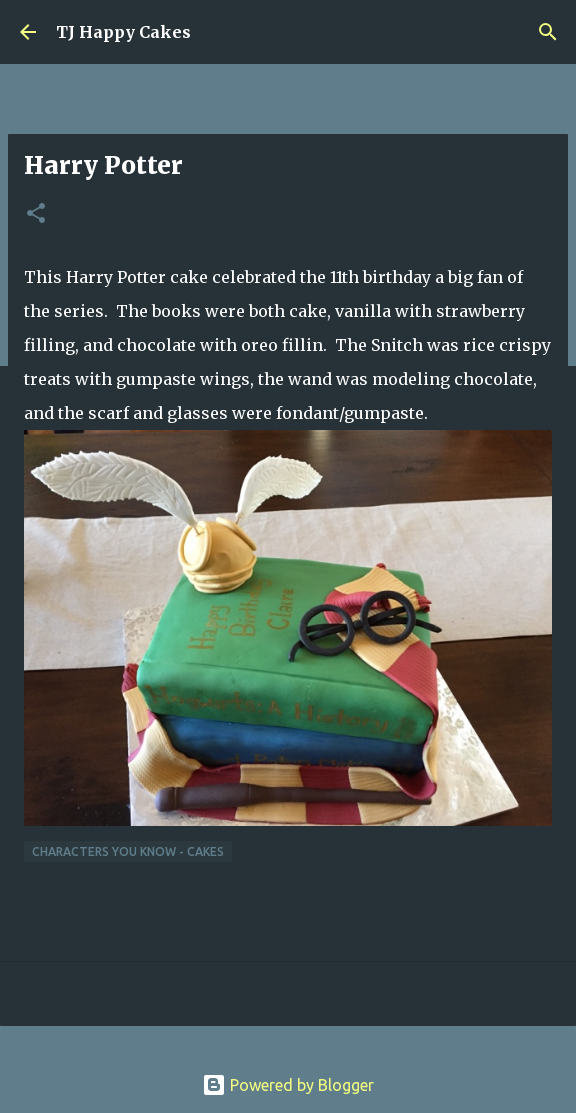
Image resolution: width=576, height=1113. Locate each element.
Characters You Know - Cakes (128, 851)
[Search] (548, 32)
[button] (36, 214)
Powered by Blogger (288, 1085)
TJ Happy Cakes (123, 32)
